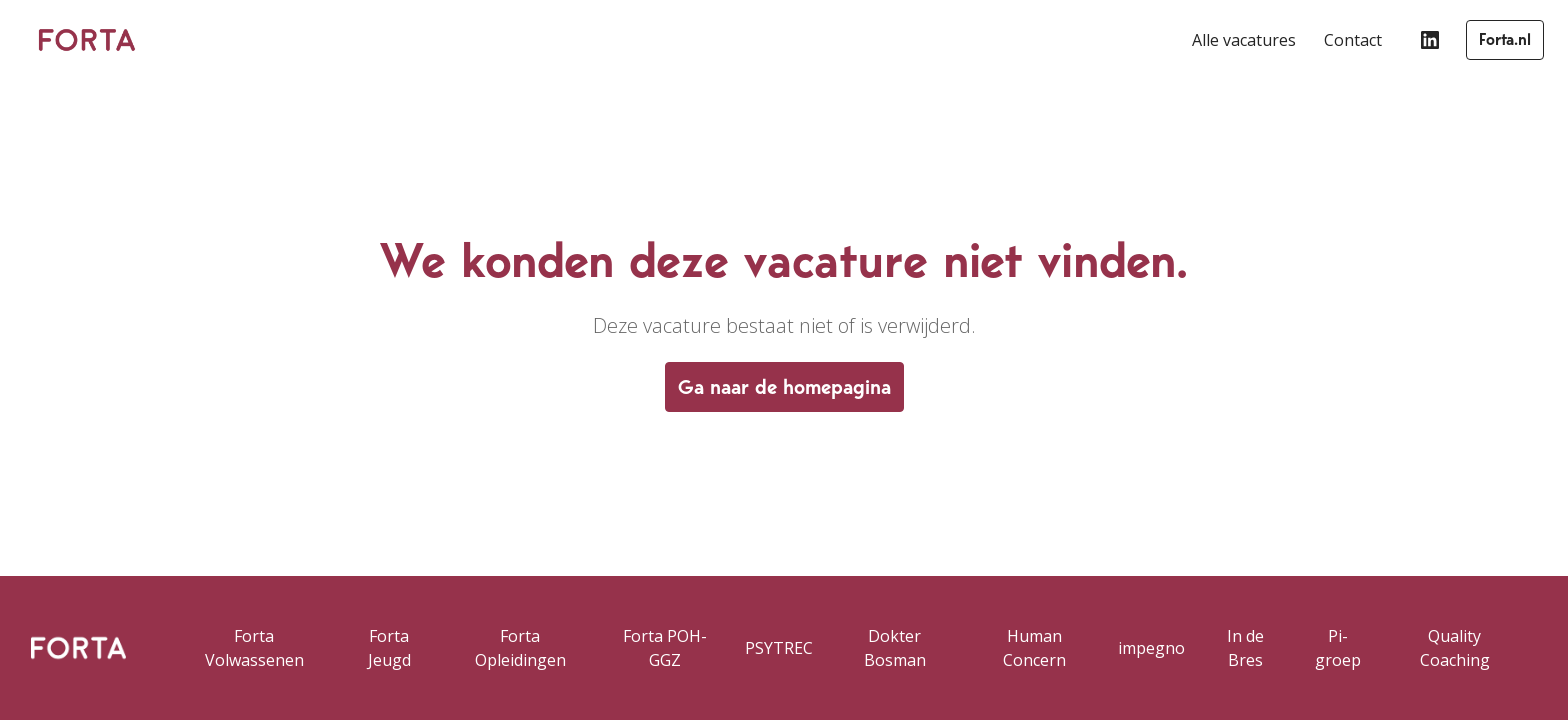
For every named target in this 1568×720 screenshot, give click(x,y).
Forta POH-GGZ (665, 648)
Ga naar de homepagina (784, 387)
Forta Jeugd (389, 648)
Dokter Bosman (895, 648)
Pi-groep (1338, 648)
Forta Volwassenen (254, 648)
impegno (1151, 648)
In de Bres (1245, 648)
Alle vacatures (1244, 40)
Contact (1353, 40)
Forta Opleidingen (520, 648)
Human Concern (1034, 648)
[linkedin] (1430, 40)
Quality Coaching (1455, 648)
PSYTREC (779, 648)
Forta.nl (1505, 39)
